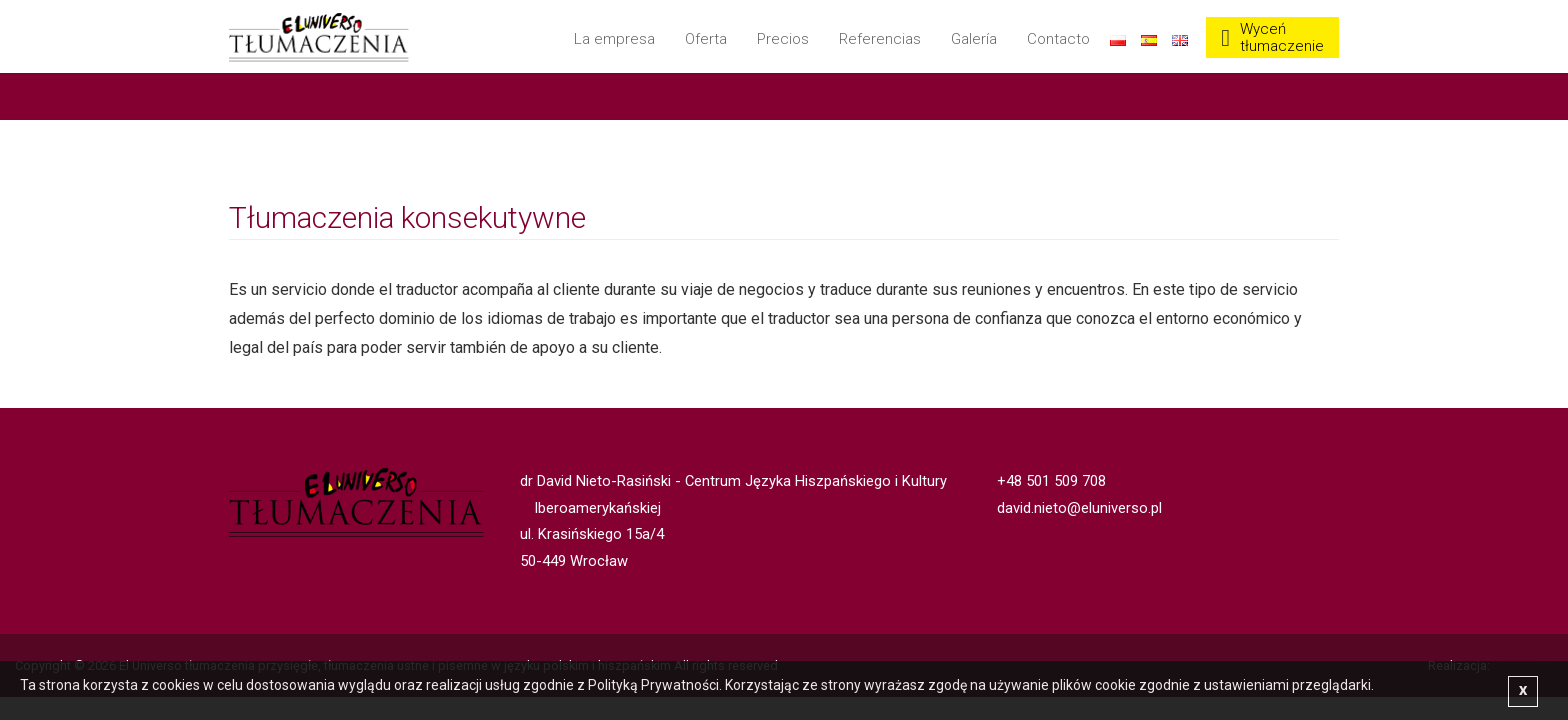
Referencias (880, 39)
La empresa (614, 39)
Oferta (706, 39)
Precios (783, 39)
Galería (974, 39)
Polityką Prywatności (653, 685)
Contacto (1058, 39)
